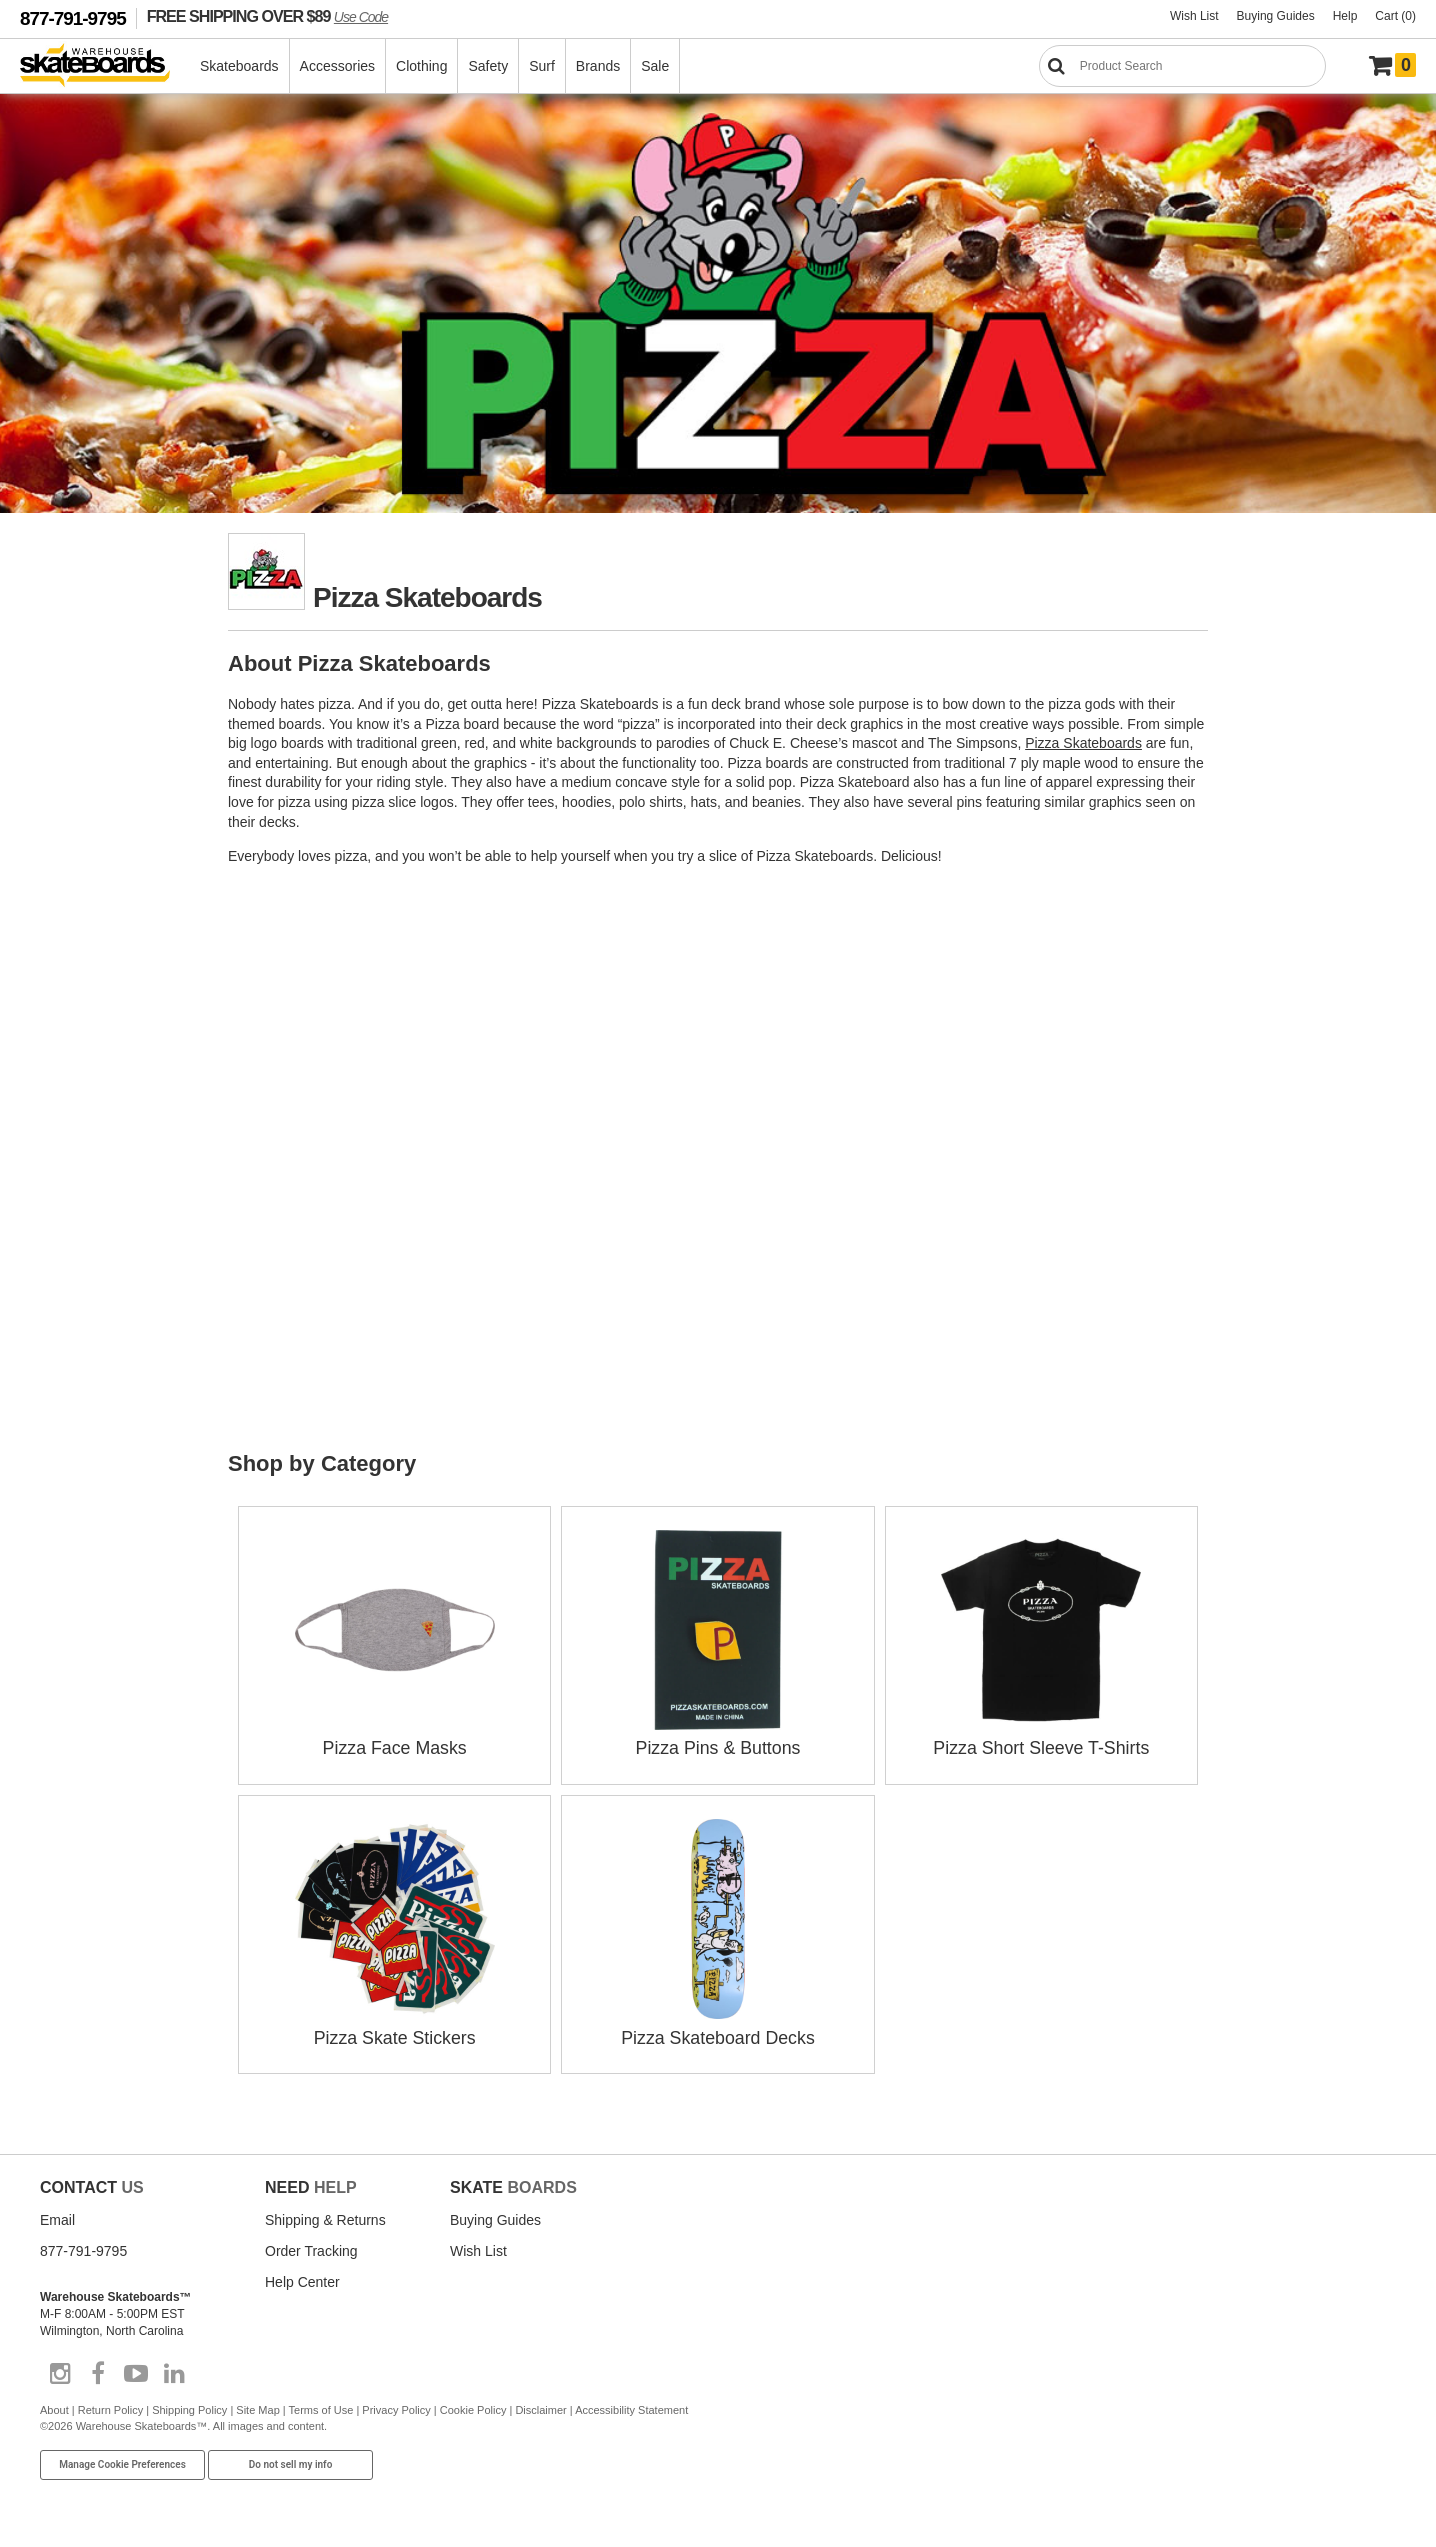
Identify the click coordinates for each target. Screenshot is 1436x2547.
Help (1345, 16)
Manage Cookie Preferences (122, 2461)
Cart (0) (1395, 16)
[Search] (1182, 66)
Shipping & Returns (325, 2218)
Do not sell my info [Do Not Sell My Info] (291, 2461)
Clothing (422, 66)
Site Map (257, 2408)
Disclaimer (540, 2408)
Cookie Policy (473, 2408)
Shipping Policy (189, 2408)
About (54, 2408)
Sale (656, 66)
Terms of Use (321, 2408)
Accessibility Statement (631, 2408)
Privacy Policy (396, 2408)
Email (57, 2218)
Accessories (338, 66)
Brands (599, 66)
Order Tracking (311, 2249)
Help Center (302, 2280)
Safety (489, 66)
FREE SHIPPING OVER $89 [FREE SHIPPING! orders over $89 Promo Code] (267, 16)
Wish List (1194, 16)
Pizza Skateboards (1083, 743)
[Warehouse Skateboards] (105, 66)
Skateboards (240, 66)
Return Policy (110, 2408)
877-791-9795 (73, 18)
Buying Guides (1276, 16)
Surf (543, 66)
